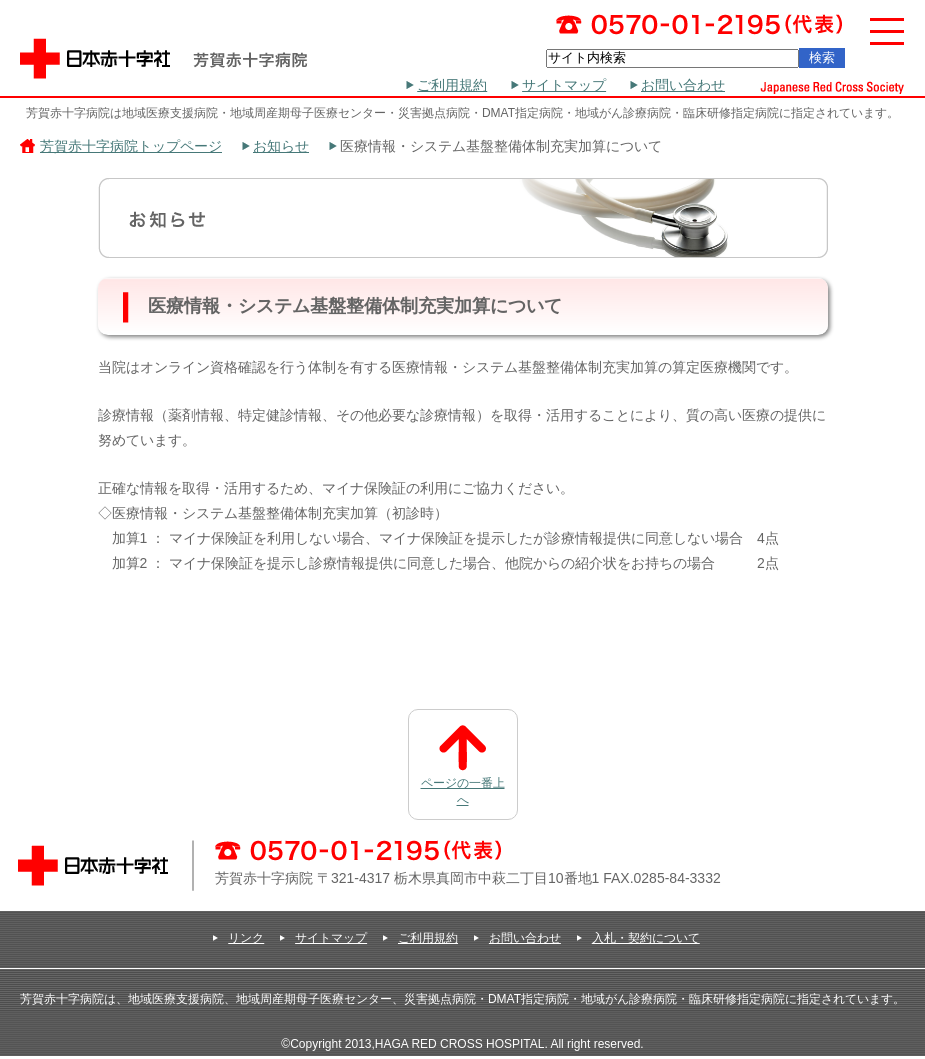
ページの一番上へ (463, 791)
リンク (246, 938)
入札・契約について (646, 938)
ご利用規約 (452, 85)
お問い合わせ (683, 85)
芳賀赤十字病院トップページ (131, 146)
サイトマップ (564, 85)
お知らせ (281, 146)
